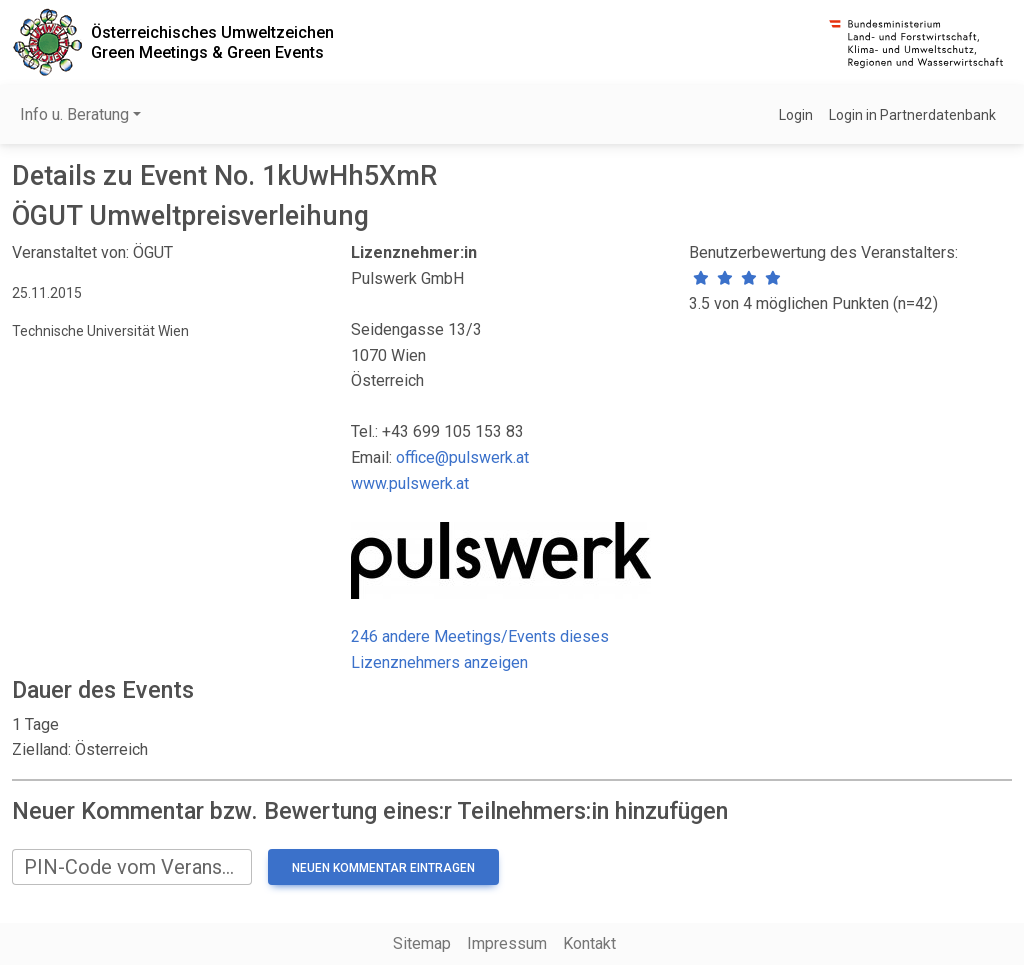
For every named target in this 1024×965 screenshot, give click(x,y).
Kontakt (589, 943)
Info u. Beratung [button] (74, 114)
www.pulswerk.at (410, 483)
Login (796, 115)
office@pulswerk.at (462, 457)
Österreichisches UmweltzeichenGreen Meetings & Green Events (212, 42)
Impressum (507, 943)
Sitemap (422, 943)
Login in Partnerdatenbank (912, 115)
